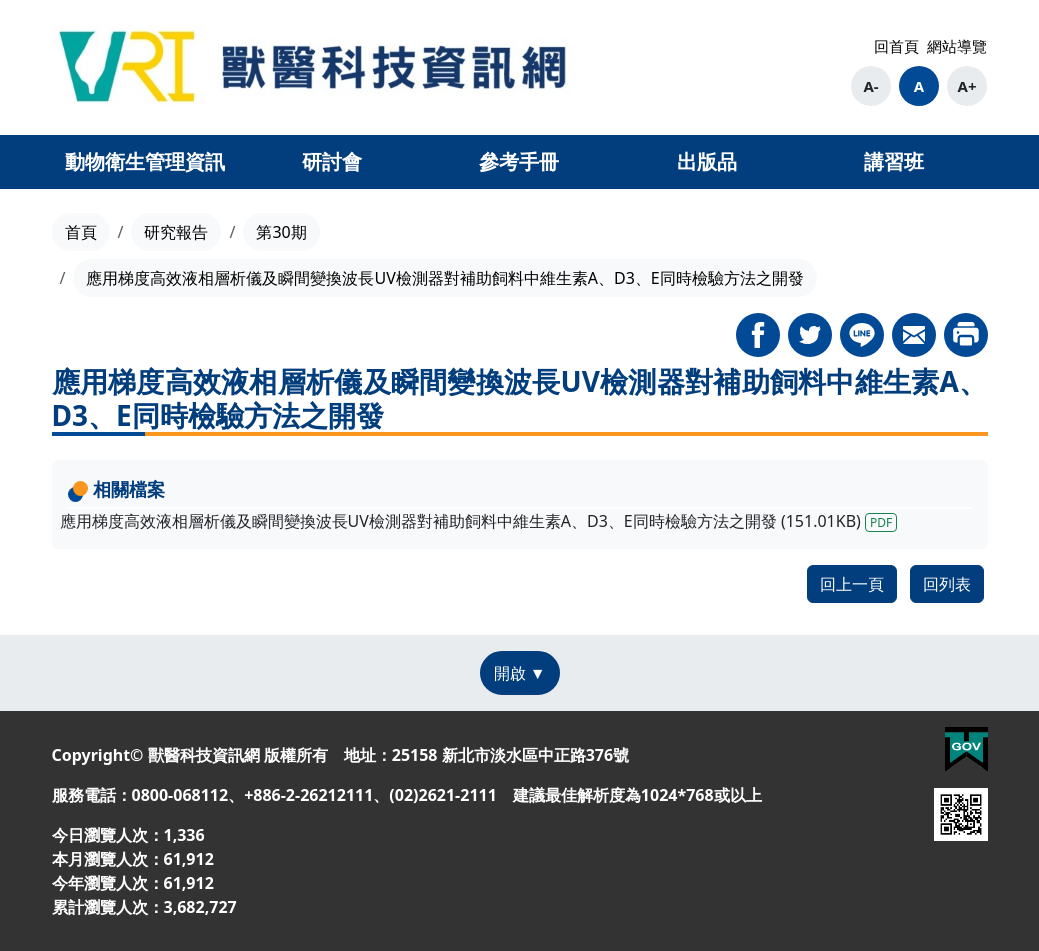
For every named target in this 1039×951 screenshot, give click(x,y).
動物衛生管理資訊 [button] (145, 161)
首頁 (81, 232)
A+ (967, 86)
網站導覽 (957, 46)
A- (870, 86)
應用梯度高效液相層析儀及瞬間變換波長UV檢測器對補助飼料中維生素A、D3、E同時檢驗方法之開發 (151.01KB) (479, 521)
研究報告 (176, 232)
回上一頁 (852, 584)
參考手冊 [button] (519, 161)
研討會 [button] (332, 161)
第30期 (281, 232)
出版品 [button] (707, 161)
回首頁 (896, 46)
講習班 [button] (894, 161)
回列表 (947, 584)
